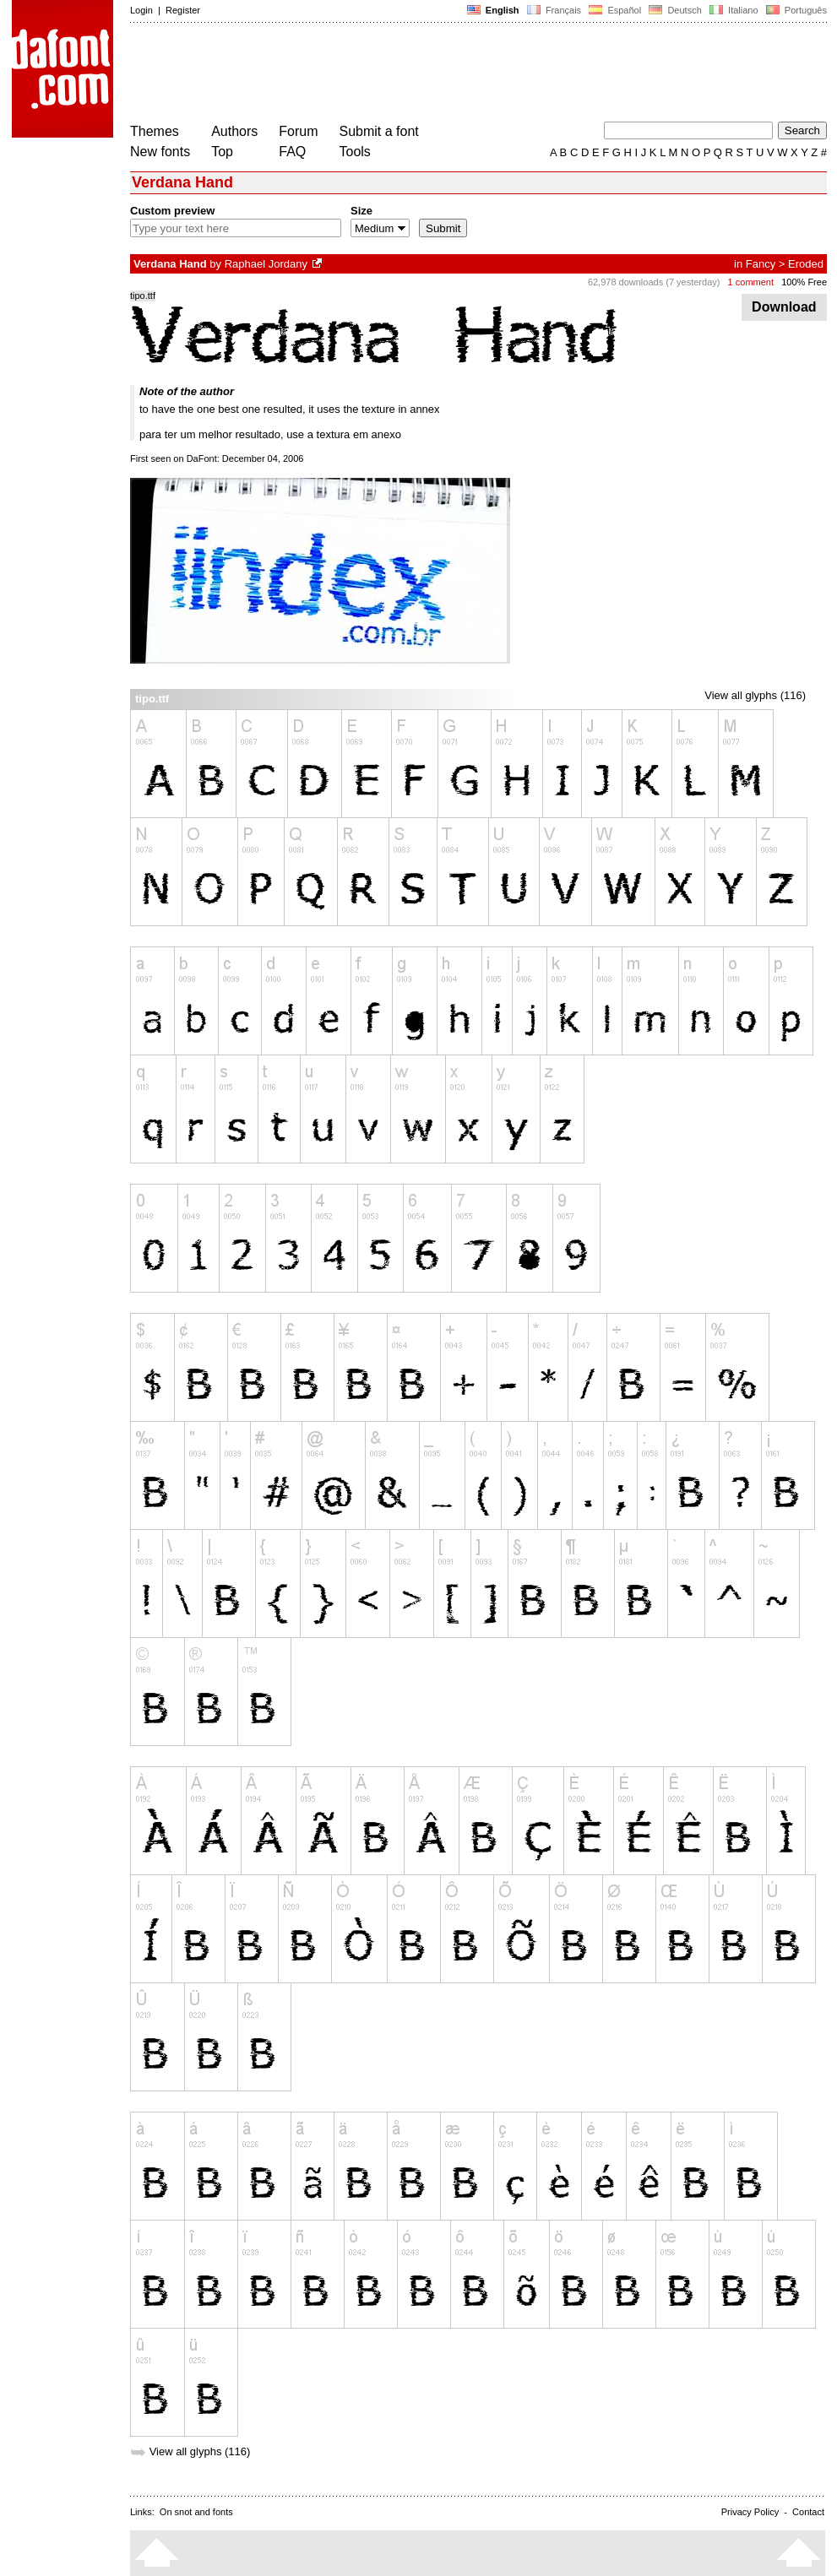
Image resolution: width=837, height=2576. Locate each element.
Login (141, 10)
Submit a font (379, 131)
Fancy (760, 264)
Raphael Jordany (266, 264)
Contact (808, 2512)
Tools (355, 151)
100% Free (804, 282)
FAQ (292, 151)
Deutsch (675, 10)
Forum (298, 131)
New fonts (160, 151)
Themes (154, 131)
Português (795, 10)
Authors (234, 131)
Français (554, 10)
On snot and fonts (196, 2512)
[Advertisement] (437, 74)
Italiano (734, 10)
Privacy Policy (750, 2512)
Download (784, 307)
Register (183, 10)
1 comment (751, 282)
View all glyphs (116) (755, 695)
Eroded (805, 264)
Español (615, 10)
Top (222, 151)
